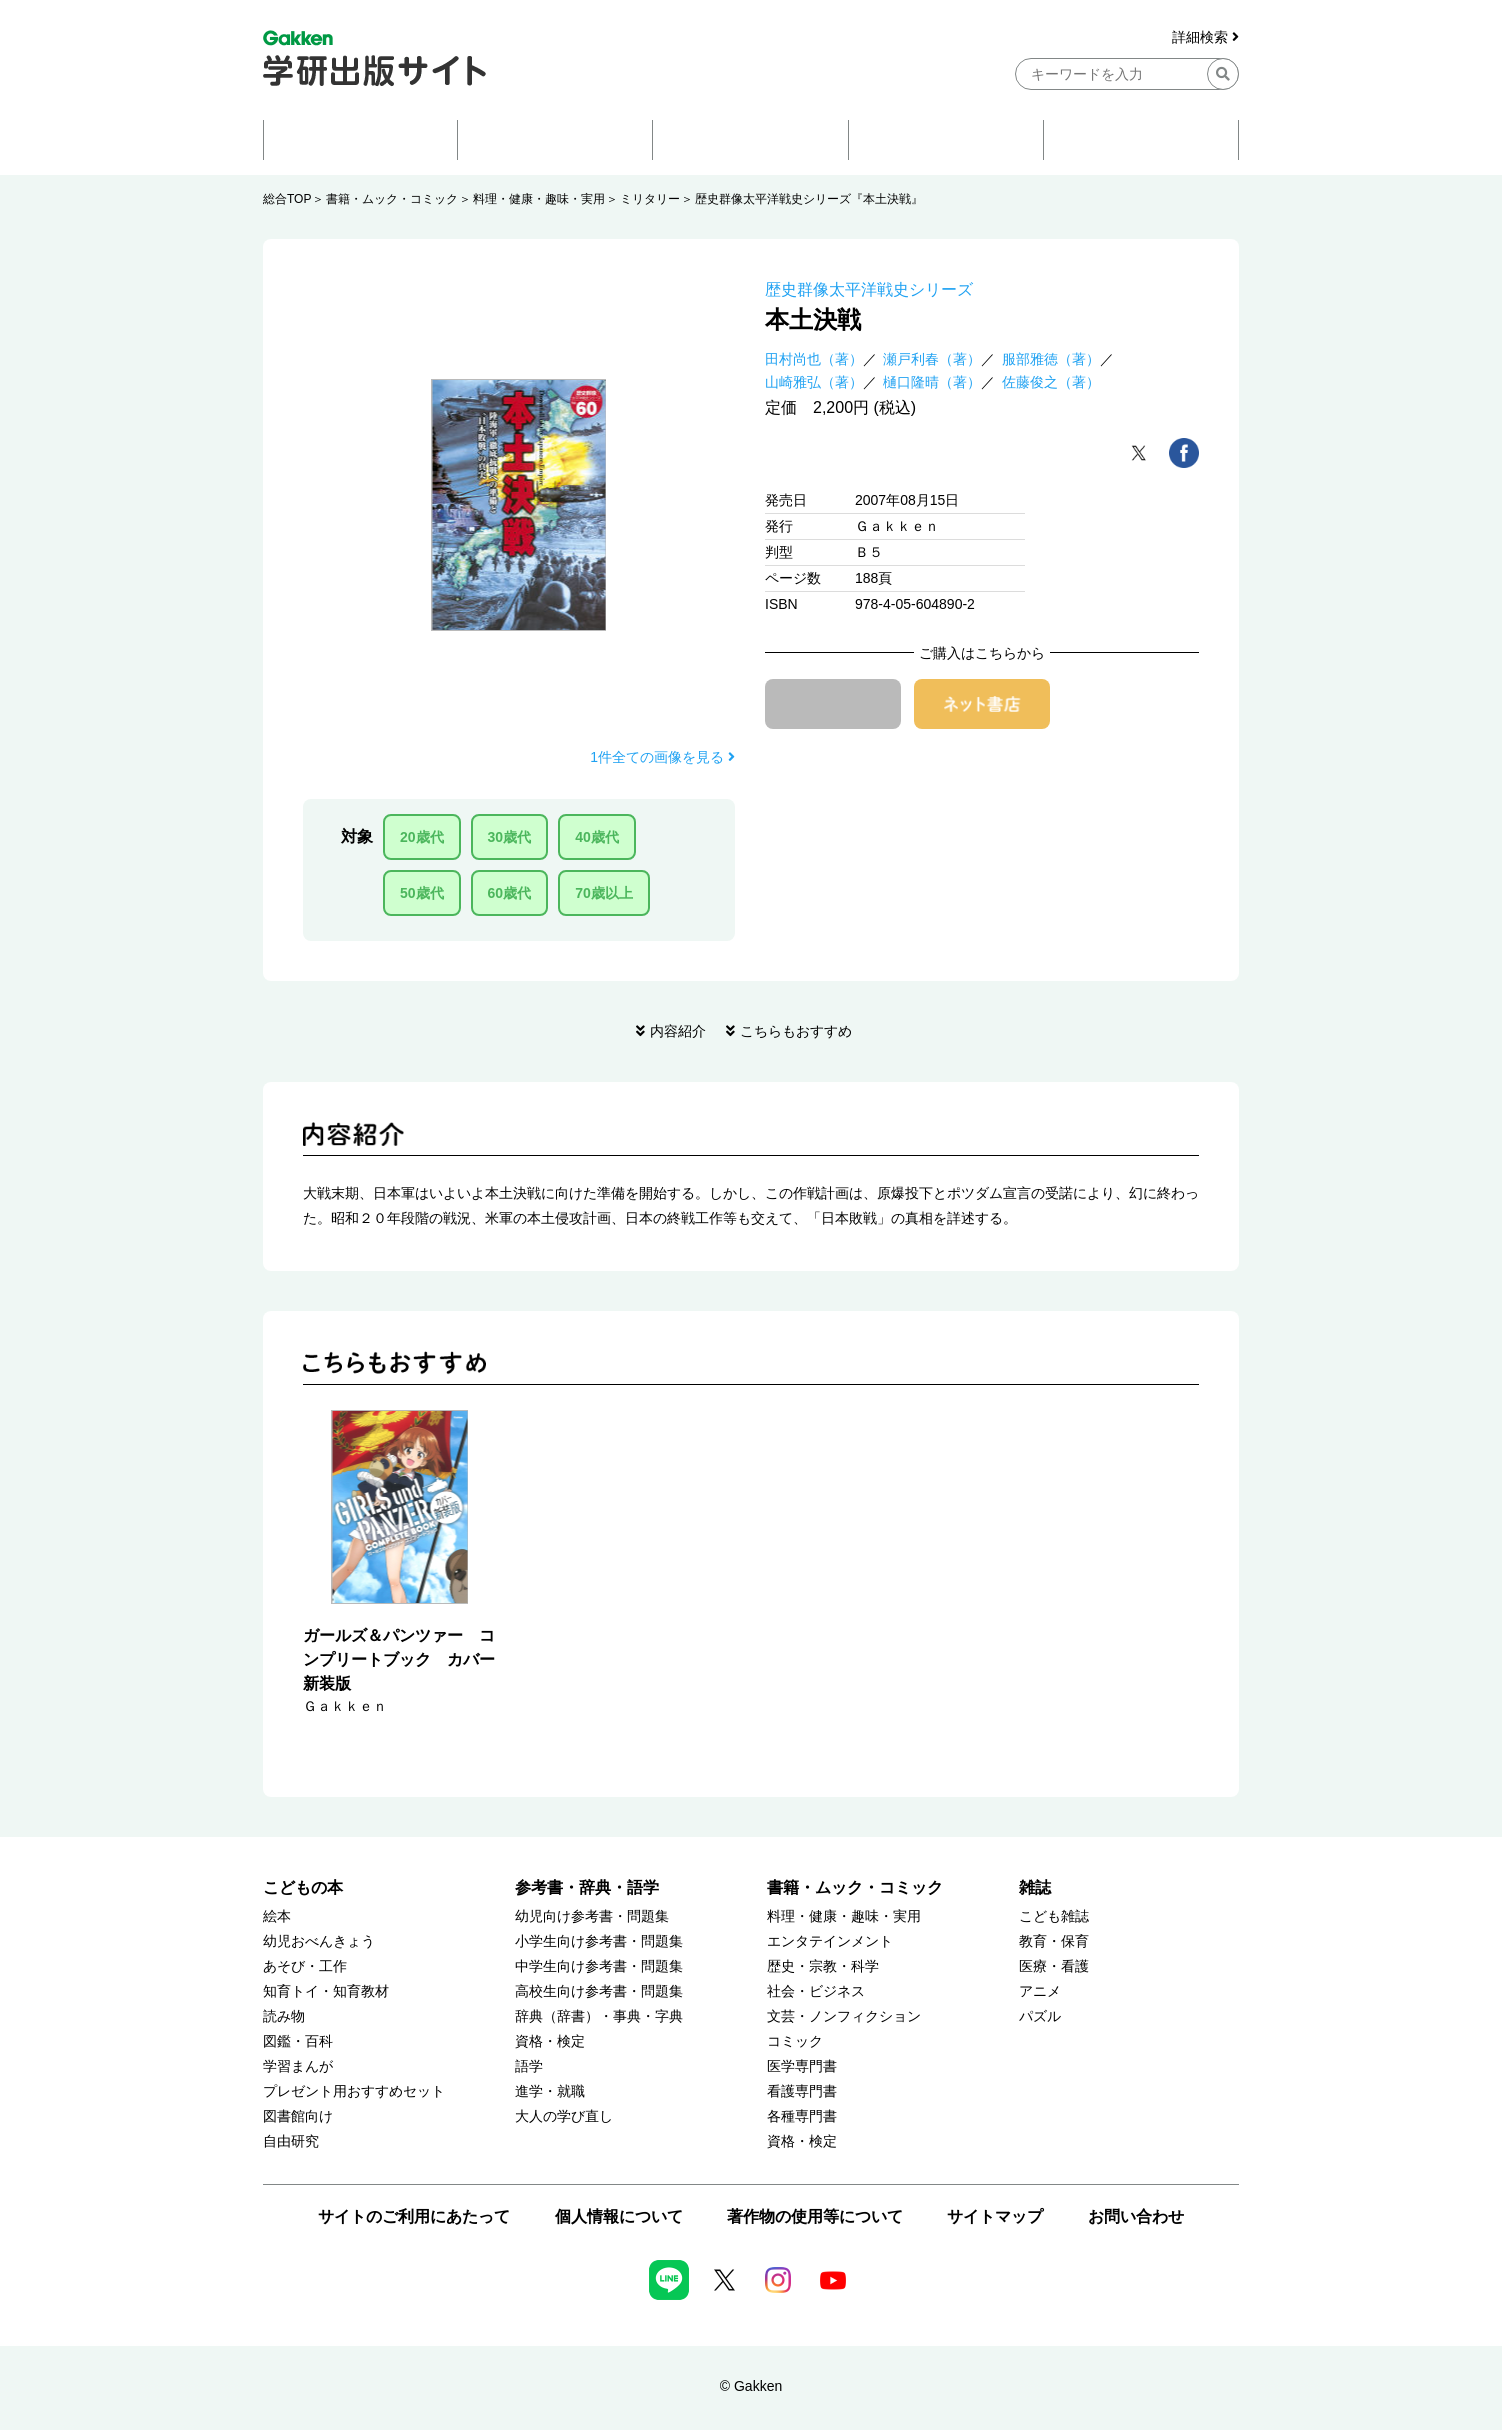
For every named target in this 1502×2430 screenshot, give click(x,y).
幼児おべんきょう (319, 1941)
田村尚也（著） (814, 359)
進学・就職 (550, 2091)
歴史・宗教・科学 (823, 1966)
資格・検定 (550, 2041)
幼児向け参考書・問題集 (592, 1916)
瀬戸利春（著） (932, 359)
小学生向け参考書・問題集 (599, 1941)
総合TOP (287, 199)
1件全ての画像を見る (662, 757)
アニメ (1040, 1991)
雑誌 (1035, 1887)
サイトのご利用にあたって (414, 2216)
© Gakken (751, 2386)
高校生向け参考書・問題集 (599, 1991)
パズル (1040, 2016)
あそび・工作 (305, 1966)
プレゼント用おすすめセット (354, 2091)
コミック (795, 2041)
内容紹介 (678, 1031)
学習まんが (298, 2066)
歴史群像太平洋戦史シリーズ (869, 289)
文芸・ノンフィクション (844, 2016)
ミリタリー (650, 199)
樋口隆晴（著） (932, 382)
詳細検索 (1205, 37)
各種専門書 (802, 2116)
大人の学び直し (564, 2116)
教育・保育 (1054, 1941)
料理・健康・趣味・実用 (539, 199)
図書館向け (298, 2116)
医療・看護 (1054, 1966)
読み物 (284, 2016)
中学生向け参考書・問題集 (599, 1966)
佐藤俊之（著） (1051, 382)
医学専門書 (802, 2066)
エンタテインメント (830, 1941)
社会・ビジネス (816, 1991)
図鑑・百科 (298, 2041)
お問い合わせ (1136, 2216)
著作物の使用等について (815, 2216)
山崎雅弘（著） (814, 382)
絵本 (277, 1916)
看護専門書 (802, 2091)
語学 (529, 2066)
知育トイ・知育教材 (326, 1991)
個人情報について (619, 2216)
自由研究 (291, 2141)
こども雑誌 (1054, 1916)
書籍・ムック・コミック (392, 199)
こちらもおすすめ (796, 1031)
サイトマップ (995, 2216)
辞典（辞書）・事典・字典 (599, 2016)
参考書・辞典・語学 (587, 1887)
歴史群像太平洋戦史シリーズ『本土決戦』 (809, 199)
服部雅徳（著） (1051, 359)
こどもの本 (303, 1887)
